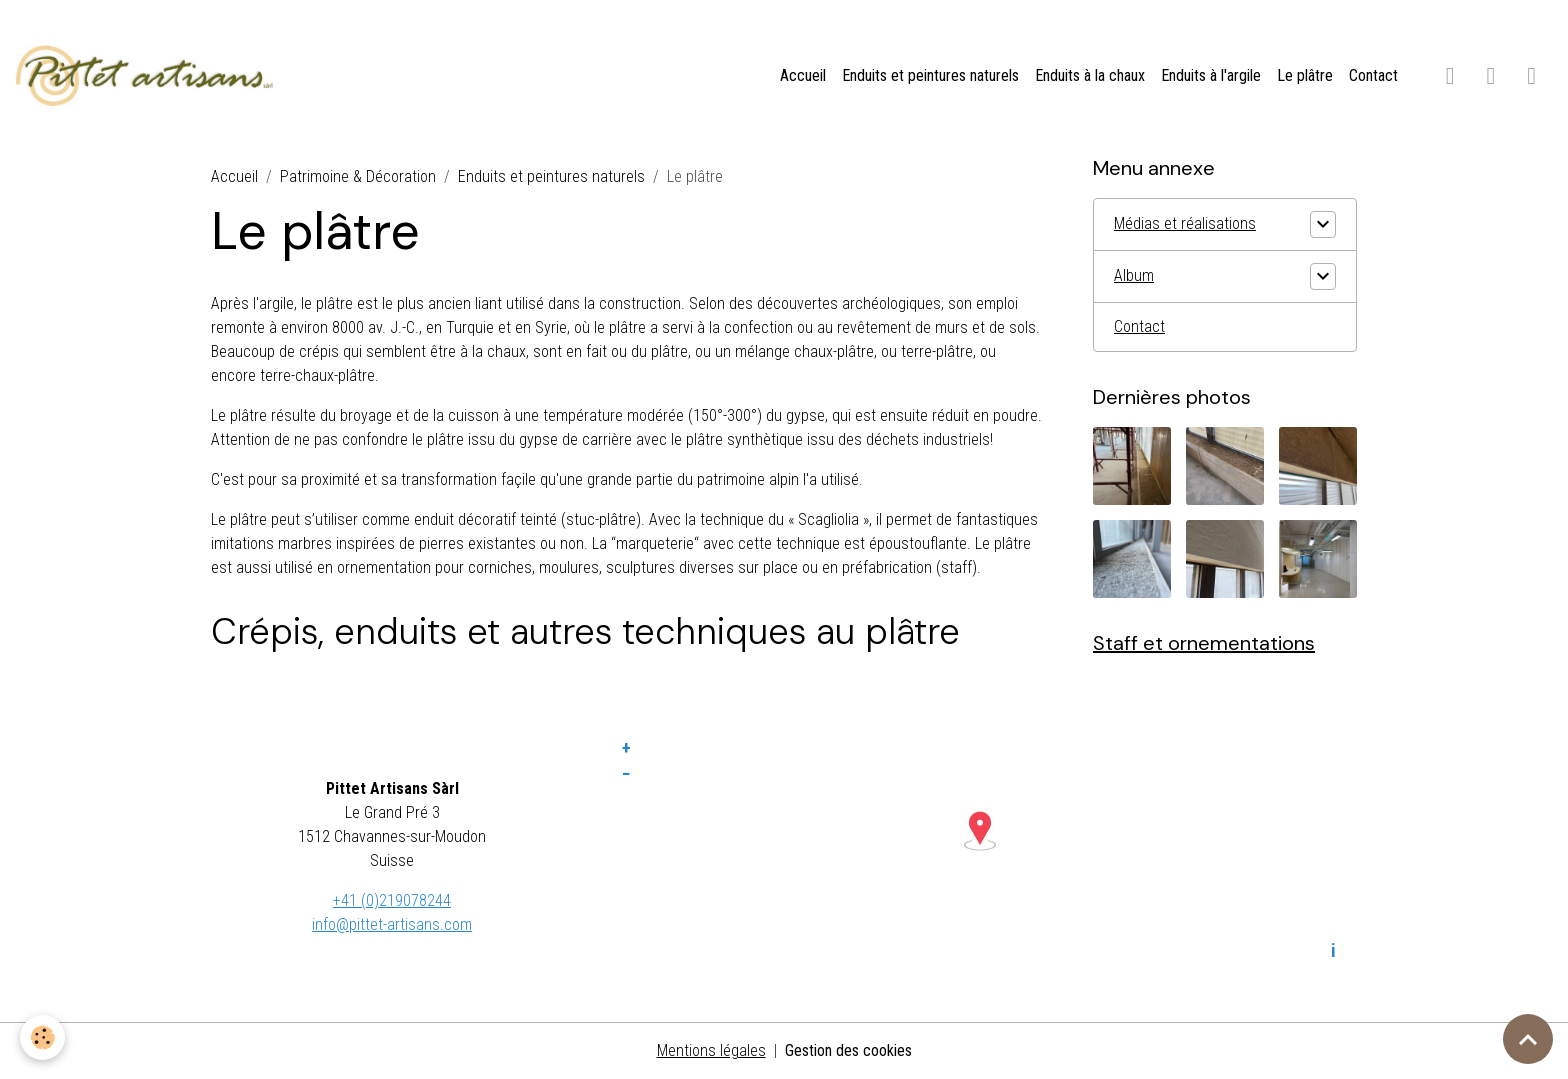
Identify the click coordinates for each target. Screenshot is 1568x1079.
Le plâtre (1305, 75)
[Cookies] (42, 1037)
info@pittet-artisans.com (392, 924)
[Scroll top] (1528, 1039)
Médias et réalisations (1185, 223)
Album (1134, 275)
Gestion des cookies (848, 1050)
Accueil (803, 75)
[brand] (148, 76)
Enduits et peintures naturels (930, 75)
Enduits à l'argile (1211, 75)
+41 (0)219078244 (392, 900)
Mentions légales (711, 1050)
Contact (1373, 75)
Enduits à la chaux (1090, 75)
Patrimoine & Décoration (358, 176)
